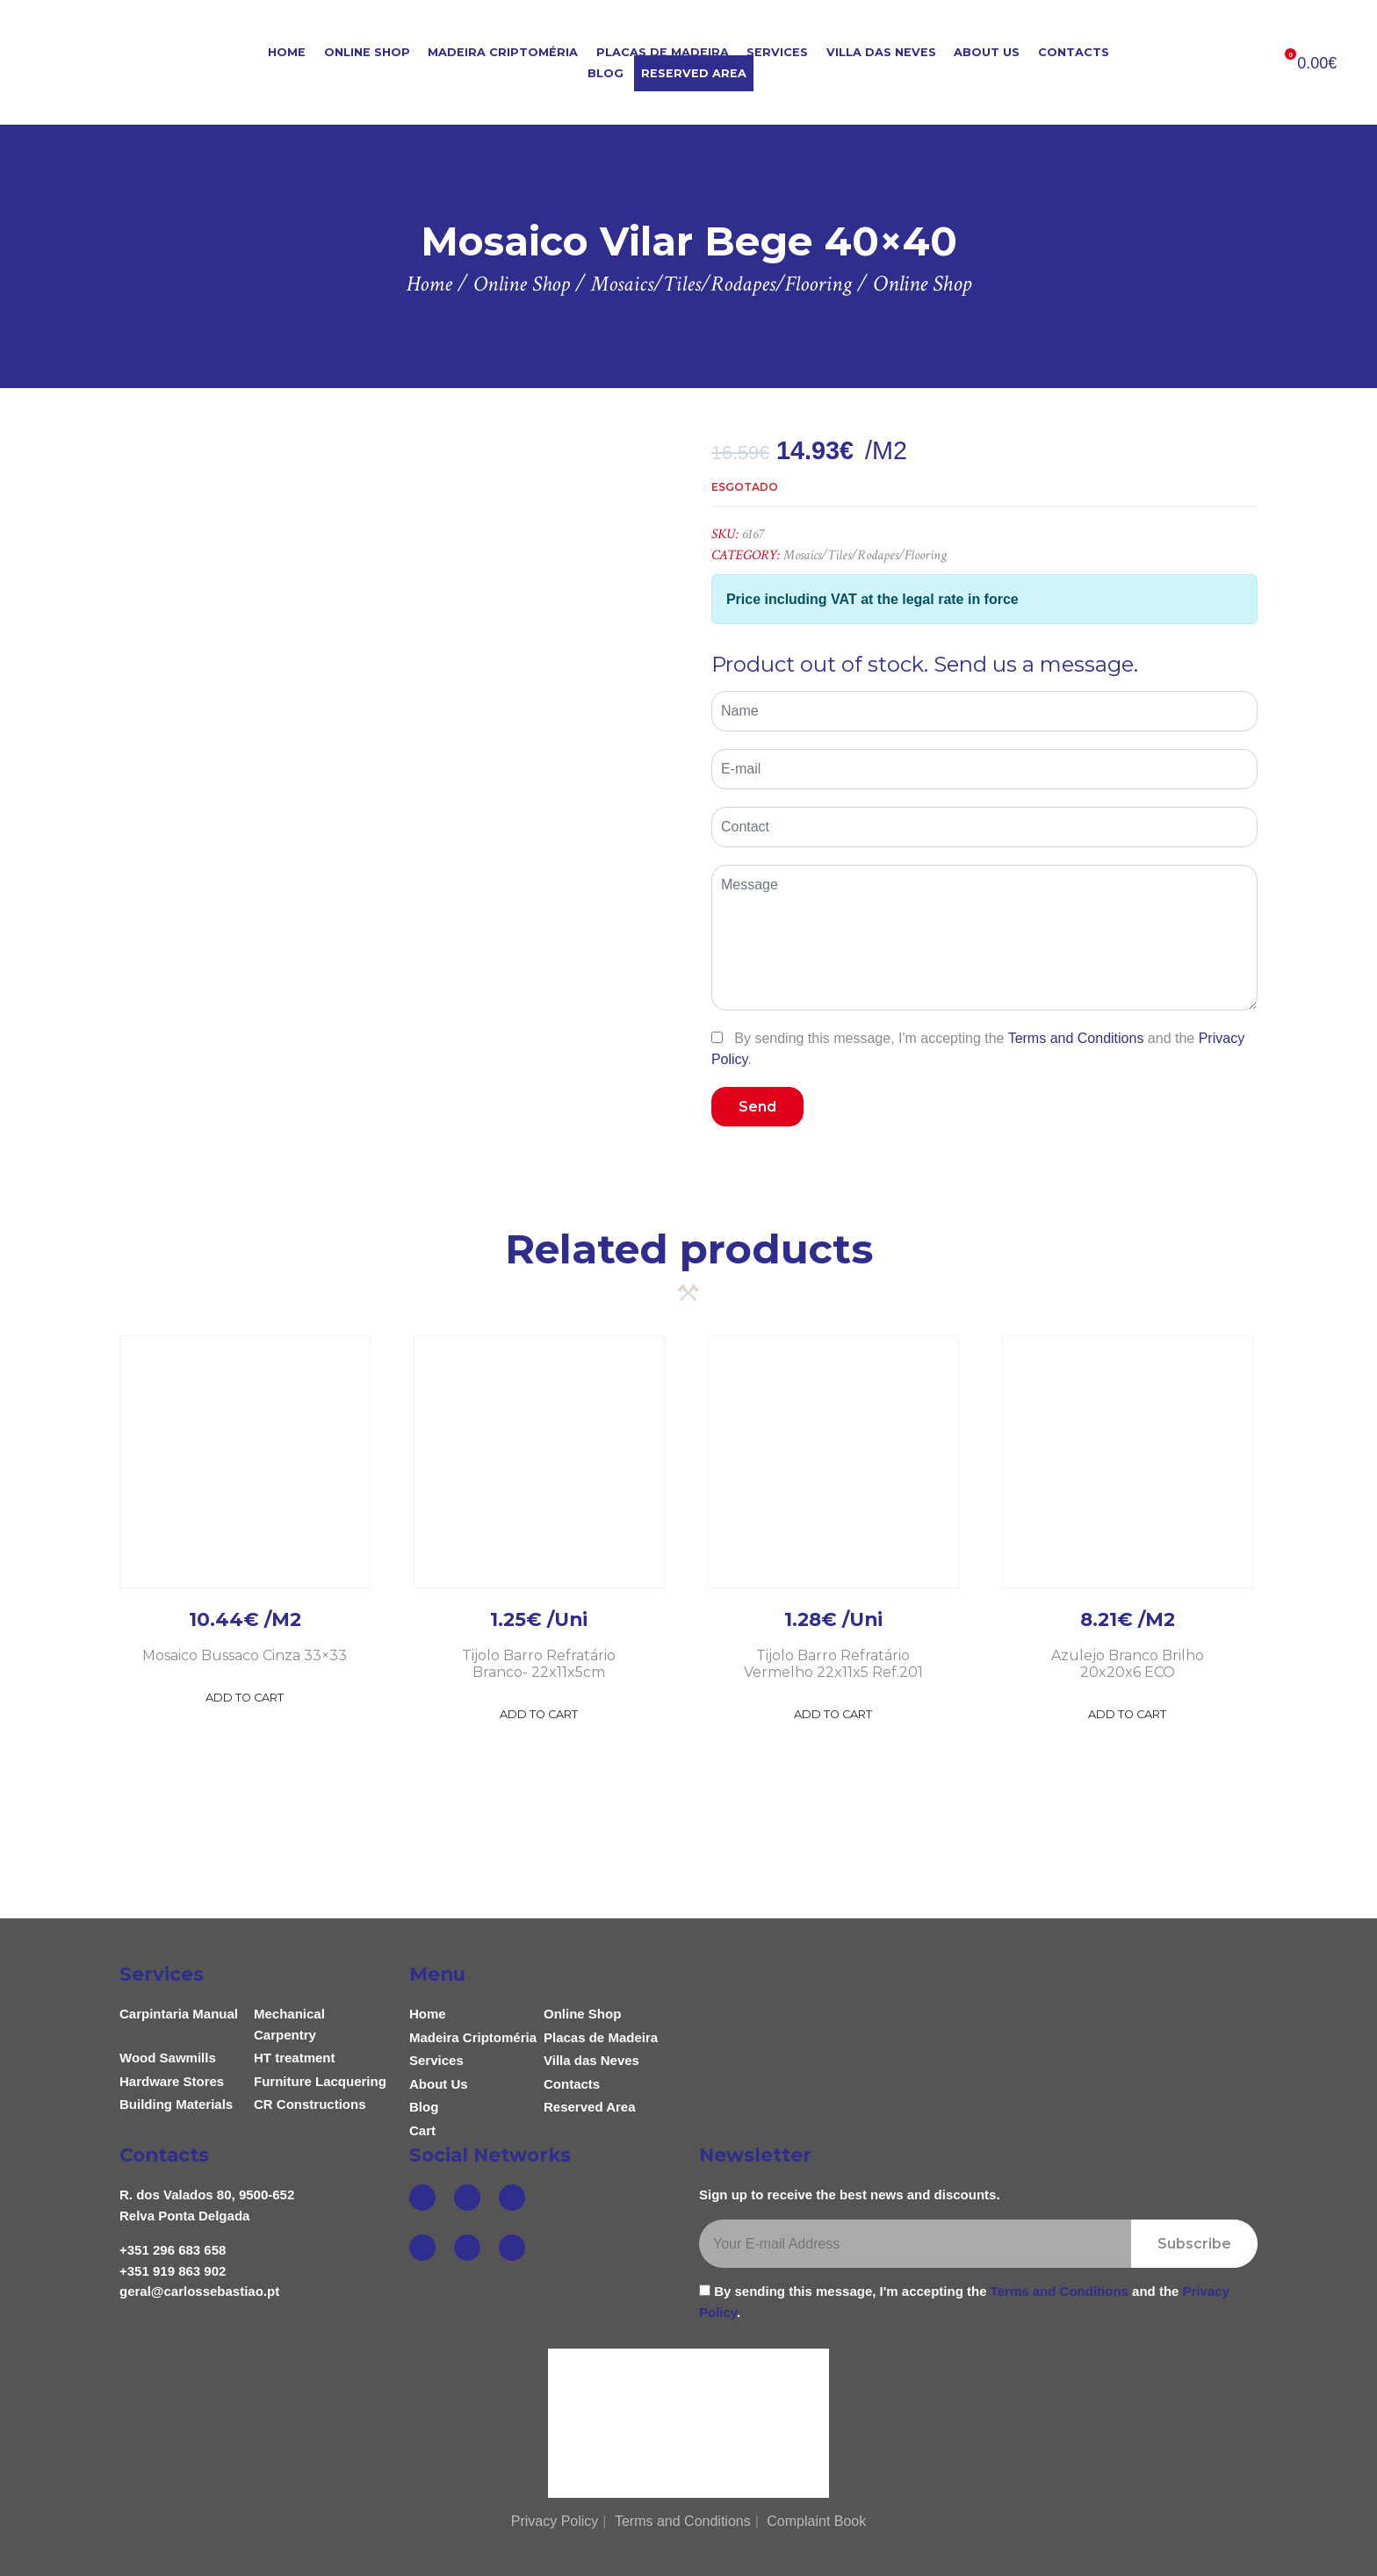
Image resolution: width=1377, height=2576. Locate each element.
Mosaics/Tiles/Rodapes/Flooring (865, 555)
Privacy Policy (555, 2521)
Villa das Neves (881, 52)
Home (287, 52)
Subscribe (1194, 2243)
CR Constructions (310, 2104)
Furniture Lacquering (320, 2081)
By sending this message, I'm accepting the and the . (977, 1048)
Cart (422, 2130)
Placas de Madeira (662, 52)
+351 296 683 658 (172, 2249)
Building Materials (176, 2104)
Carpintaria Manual (178, 2013)
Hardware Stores (171, 2081)
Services (777, 52)
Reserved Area (693, 73)
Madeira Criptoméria (503, 52)
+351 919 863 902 (172, 2270)
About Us (987, 52)
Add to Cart (244, 1697)
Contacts (1073, 52)
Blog (606, 73)
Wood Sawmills (167, 2057)
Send (757, 1106)
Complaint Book (816, 2521)
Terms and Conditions (1076, 1038)
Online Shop (367, 52)
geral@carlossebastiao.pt (199, 2291)
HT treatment (294, 2057)
